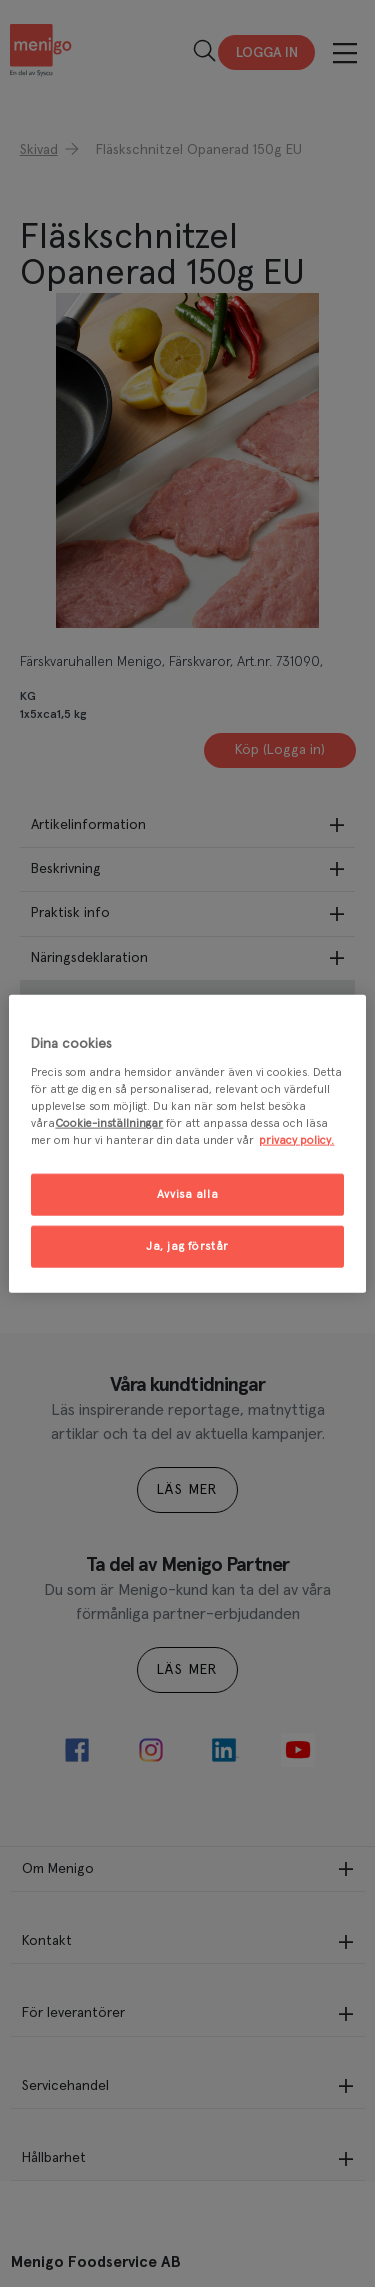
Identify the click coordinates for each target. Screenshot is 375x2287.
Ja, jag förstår (187, 1246)
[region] (187, 1143)
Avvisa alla (187, 1194)
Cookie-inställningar (109, 1123)
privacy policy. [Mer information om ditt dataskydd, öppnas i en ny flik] (296, 1140)
